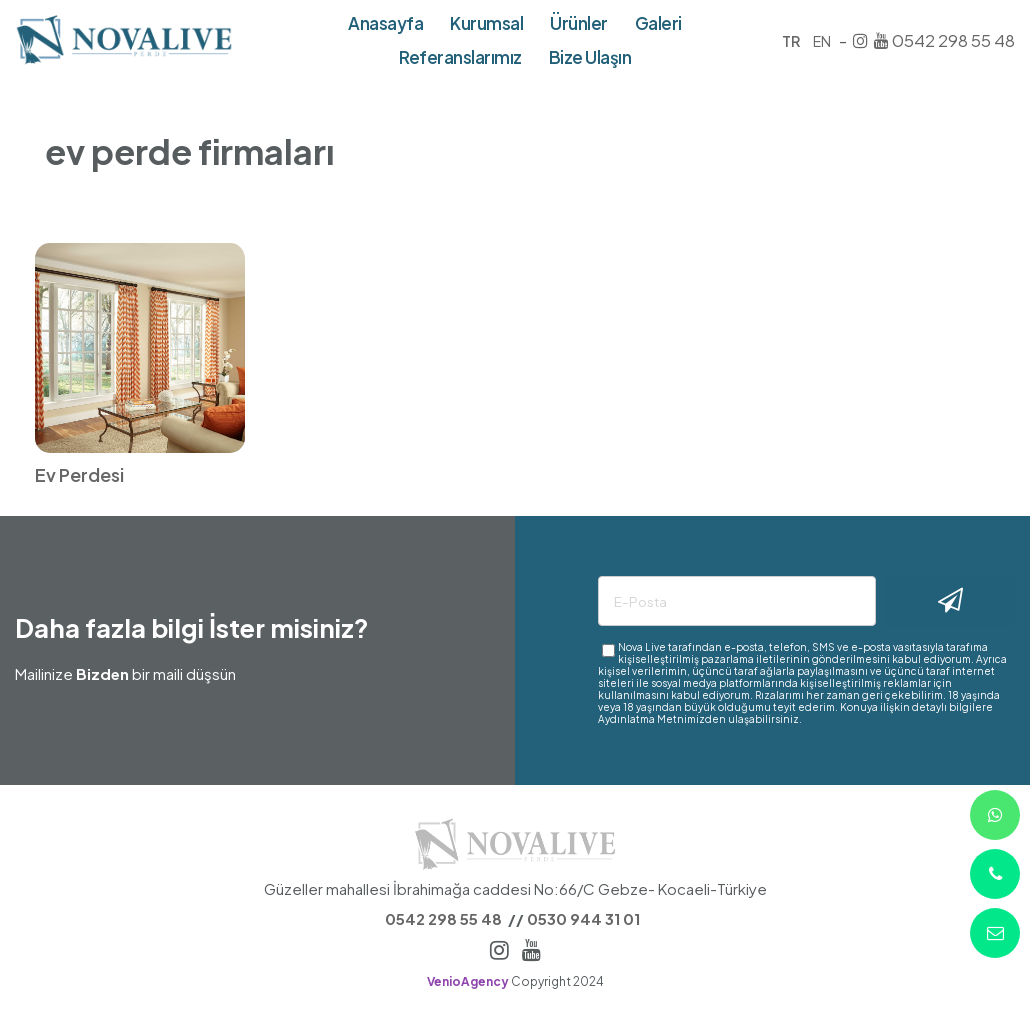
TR (791, 41)
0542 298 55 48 (953, 40)
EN (822, 41)
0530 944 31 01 (583, 918)
